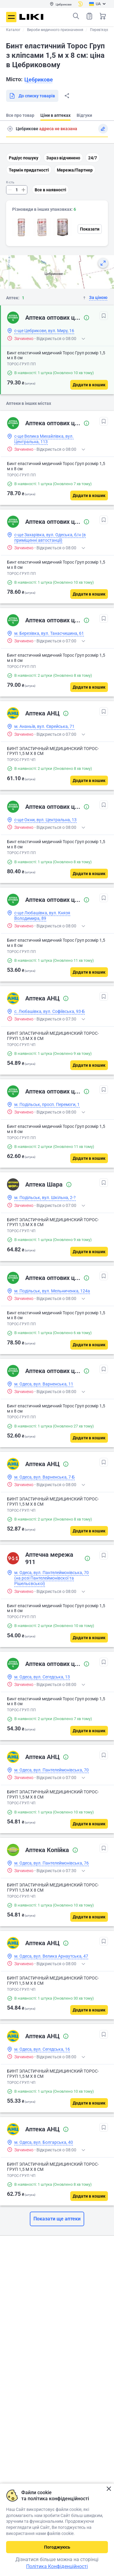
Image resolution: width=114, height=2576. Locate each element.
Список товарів (89, 16)
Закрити (108, 2489)
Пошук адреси (10, 128)
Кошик (103, 16)
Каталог (13, 30)
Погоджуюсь (57, 2547)
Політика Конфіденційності (57, 2566)
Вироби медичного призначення (55, 30)
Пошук (76, 16)
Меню (11, 17)
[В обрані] (103, 315)
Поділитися (67, 95)
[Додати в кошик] (89, 385)
